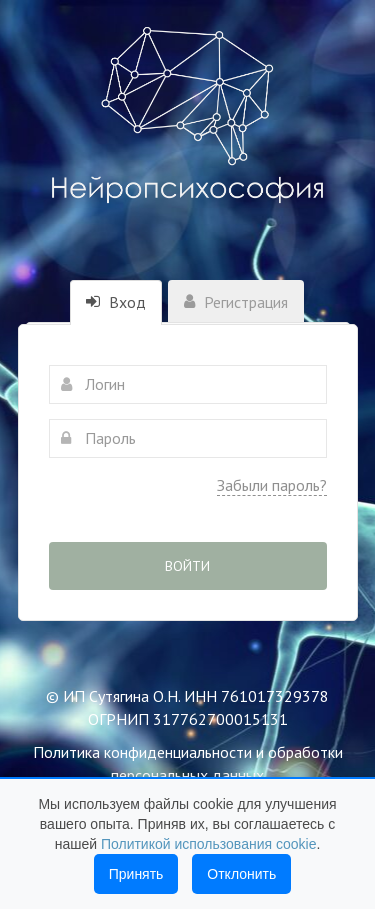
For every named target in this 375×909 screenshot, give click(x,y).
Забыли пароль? (272, 485)
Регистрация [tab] (236, 302)
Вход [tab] (116, 302)
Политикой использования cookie (209, 844)
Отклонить (241, 874)
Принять (136, 874)
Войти (187, 566)
